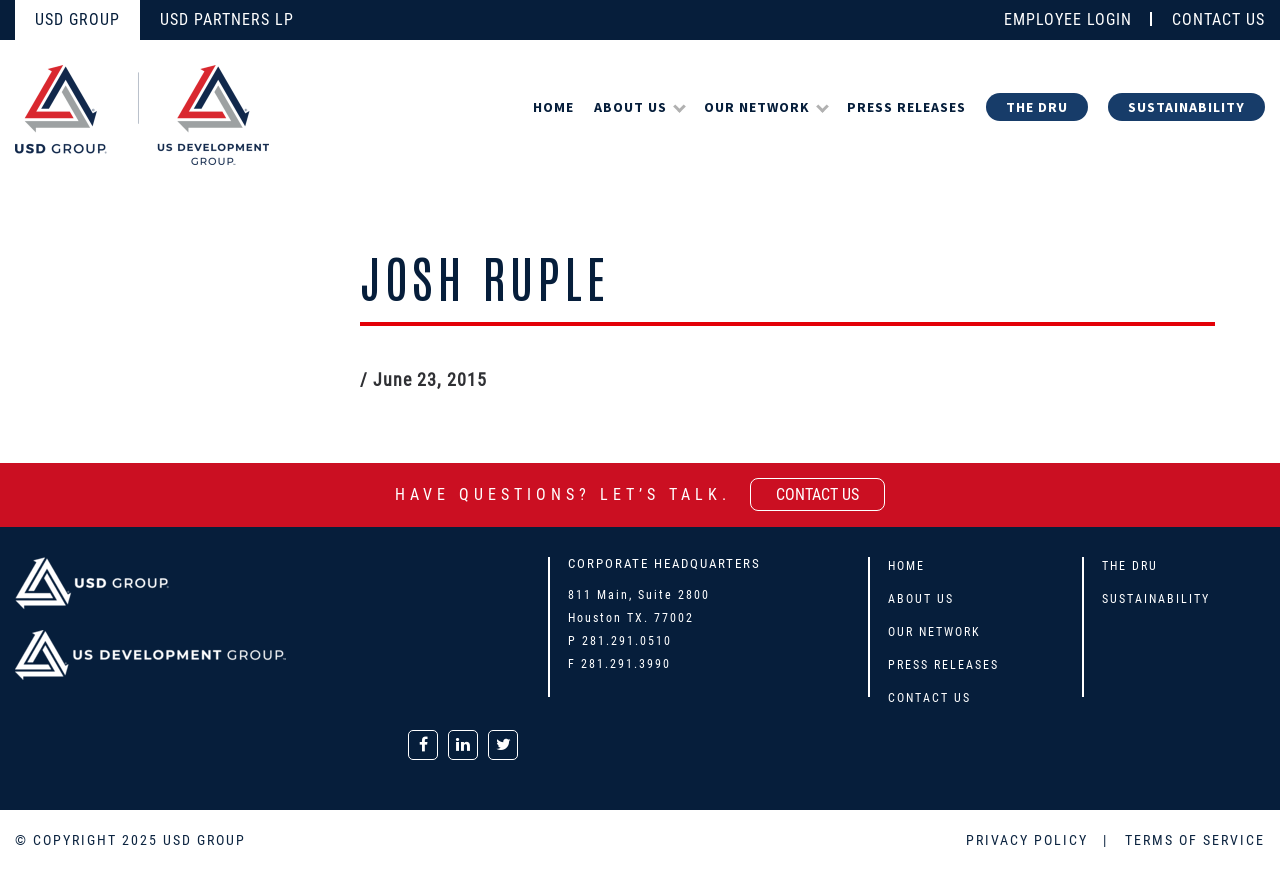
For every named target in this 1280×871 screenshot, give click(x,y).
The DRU (1037, 107)
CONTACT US (1218, 19)
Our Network (757, 107)
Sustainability (1186, 107)
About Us (630, 107)
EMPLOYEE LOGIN (1068, 19)
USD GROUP (77, 19)
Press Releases (906, 107)
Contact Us (929, 698)
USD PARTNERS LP (227, 19)
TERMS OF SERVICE (1195, 840)
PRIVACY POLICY (1029, 840)
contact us (817, 494)
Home (553, 107)
